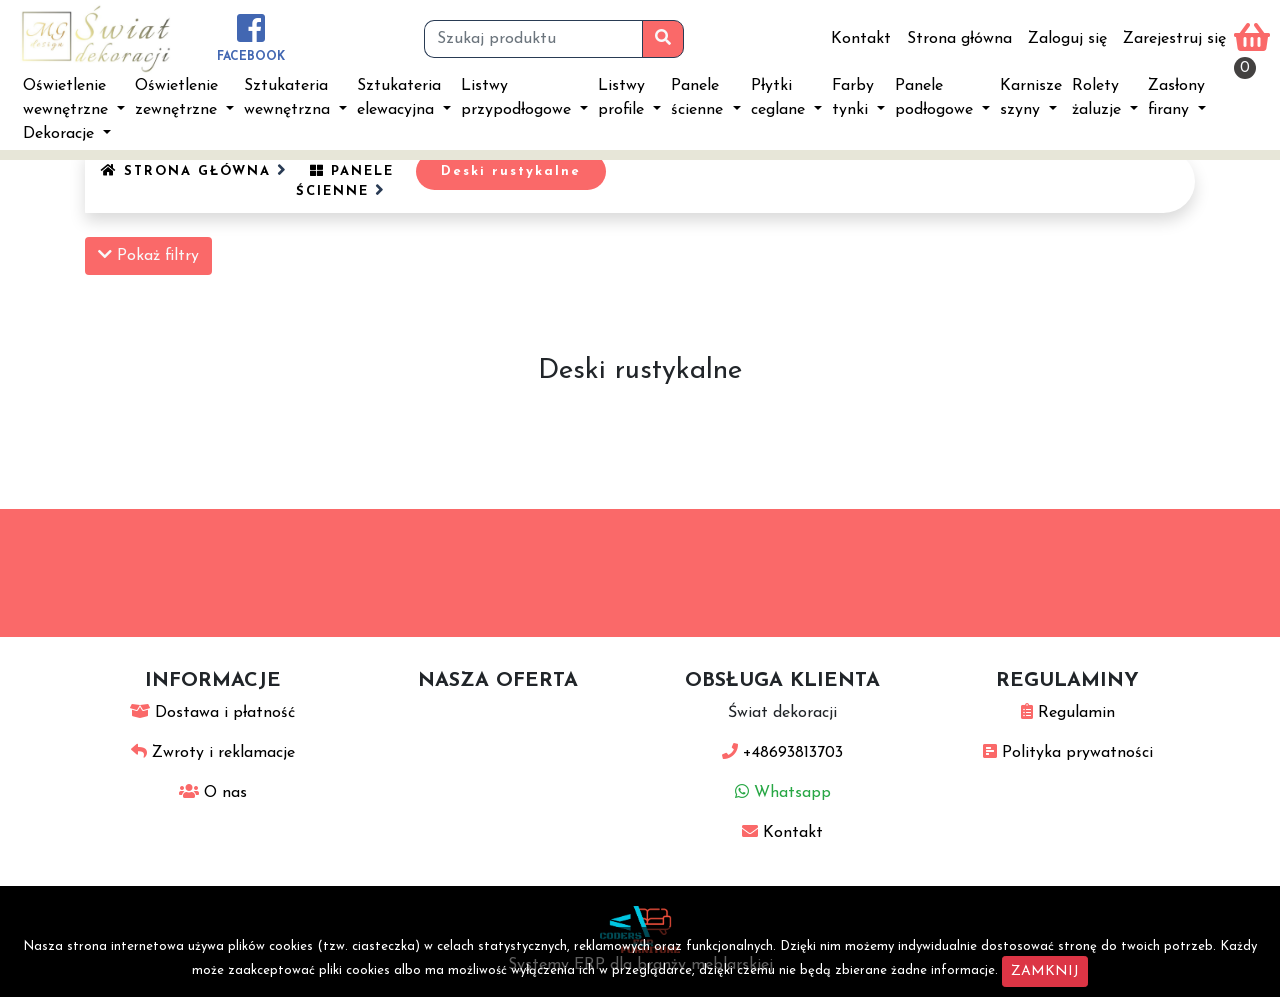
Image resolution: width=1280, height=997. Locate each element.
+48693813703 (782, 753)
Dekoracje (61, 134)
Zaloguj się (1067, 39)
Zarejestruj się (1174, 39)
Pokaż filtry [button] (148, 255)
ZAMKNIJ (1045, 971)
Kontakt (861, 39)
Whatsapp (783, 793)
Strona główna (959, 39)
